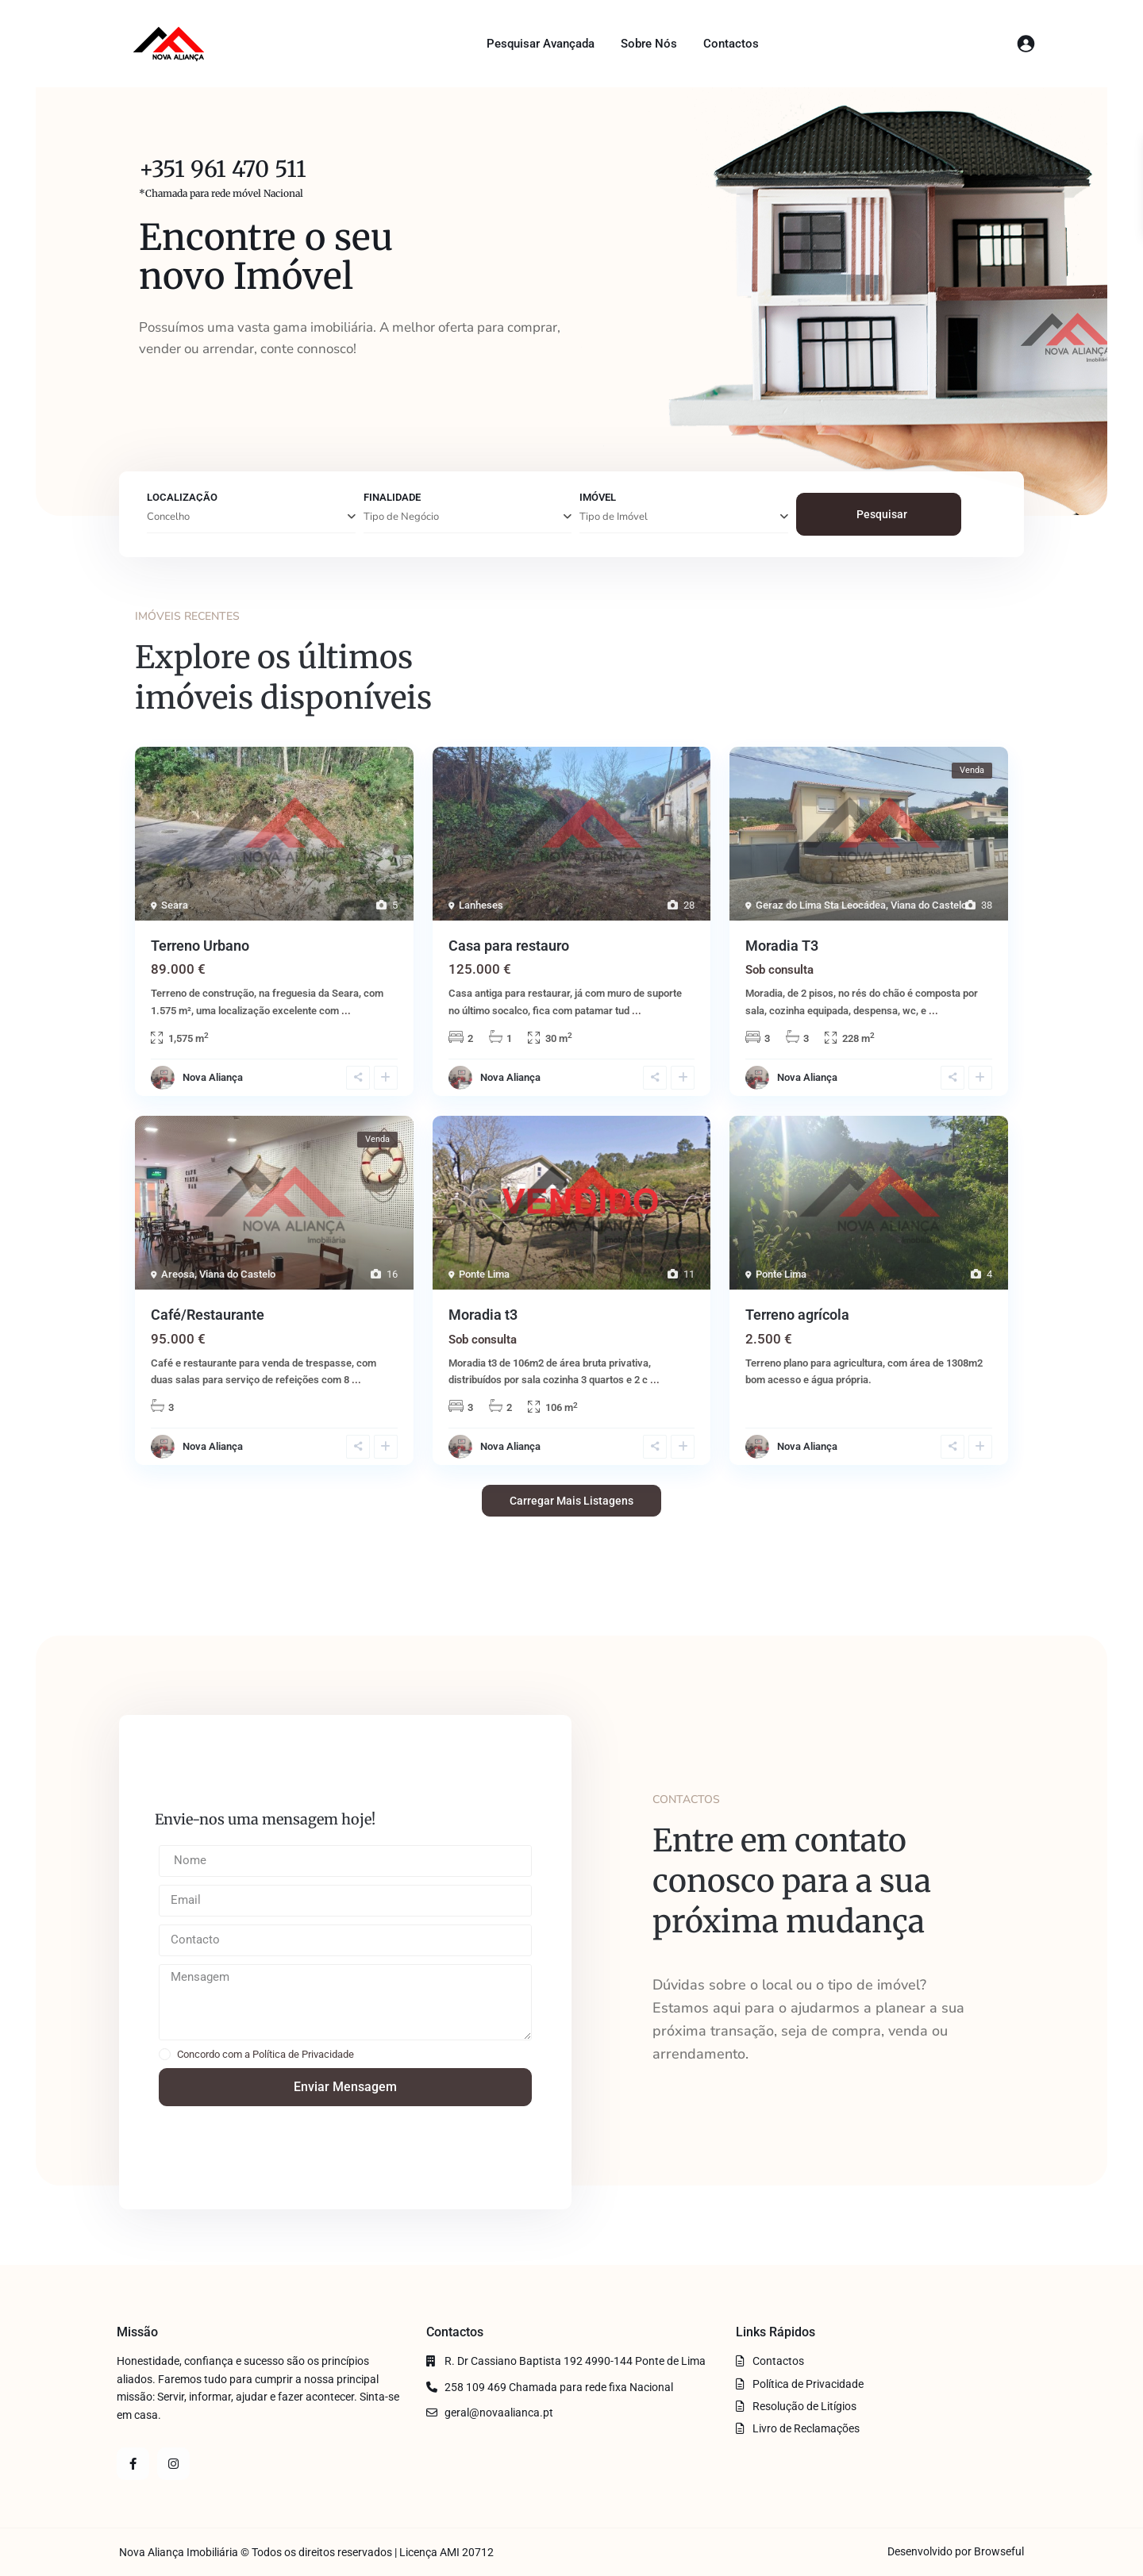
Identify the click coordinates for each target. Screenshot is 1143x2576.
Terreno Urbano (200, 945)
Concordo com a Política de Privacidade (265, 2054)
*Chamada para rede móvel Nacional (221, 193)
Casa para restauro (508, 945)
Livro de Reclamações (806, 2428)
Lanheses (481, 905)
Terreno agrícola (797, 1314)
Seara (174, 905)
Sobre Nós (649, 44)
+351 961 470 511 (222, 169)
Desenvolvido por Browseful (955, 2551)
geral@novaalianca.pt (498, 2412)
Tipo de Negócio (401, 516)
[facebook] (133, 2463)
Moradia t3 (483, 1314)
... (346, 1011)
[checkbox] (165, 2054)
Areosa (177, 1274)
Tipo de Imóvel (613, 516)
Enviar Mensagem (345, 2086)
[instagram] (173, 2463)
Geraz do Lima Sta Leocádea (821, 905)
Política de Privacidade (808, 2384)
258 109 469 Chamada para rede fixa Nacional (558, 2387)
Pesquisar (881, 514)
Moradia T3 (781, 945)
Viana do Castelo (929, 905)
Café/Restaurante (207, 1314)
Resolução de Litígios (804, 2406)
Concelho (168, 516)
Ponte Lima (484, 1274)
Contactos (731, 44)
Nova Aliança (213, 1077)
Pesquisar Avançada (541, 44)
